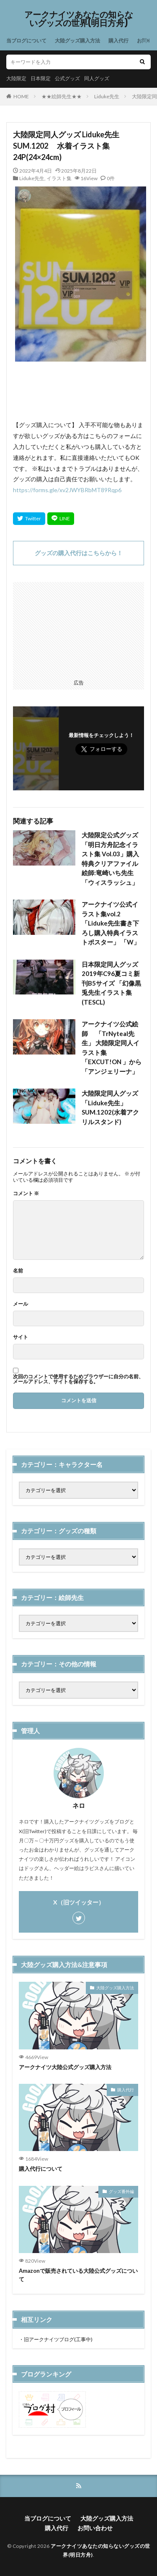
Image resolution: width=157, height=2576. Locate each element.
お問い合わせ (95, 2527)
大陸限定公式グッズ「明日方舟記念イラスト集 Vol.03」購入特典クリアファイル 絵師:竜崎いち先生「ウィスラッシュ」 (110, 858)
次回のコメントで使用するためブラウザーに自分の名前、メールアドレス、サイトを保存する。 (78, 1379)
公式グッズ (67, 78)
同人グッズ (96, 78)
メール (20, 1303)
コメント (26, 1193)
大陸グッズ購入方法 (77, 40)
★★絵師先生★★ (61, 96)
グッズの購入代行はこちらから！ (79, 552)
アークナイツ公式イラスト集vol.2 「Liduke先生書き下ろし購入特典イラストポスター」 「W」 (111, 923)
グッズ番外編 (121, 2191)
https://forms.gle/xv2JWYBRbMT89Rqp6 (67, 489)
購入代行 (118, 40)
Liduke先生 (106, 96)
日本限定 (41, 78)
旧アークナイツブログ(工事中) (58, 2339)
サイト (20, 1337)
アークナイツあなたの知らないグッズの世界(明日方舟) (78, 18)
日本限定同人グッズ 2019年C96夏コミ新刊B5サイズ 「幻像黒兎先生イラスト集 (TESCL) (111, 983)
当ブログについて (26, 40)
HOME (21, 96)
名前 (18, 1270)
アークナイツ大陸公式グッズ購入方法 (65, 2067)
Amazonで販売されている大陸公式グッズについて (78, 2274)
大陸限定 (16, 78)
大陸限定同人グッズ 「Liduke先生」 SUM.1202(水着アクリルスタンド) (110, 1107)
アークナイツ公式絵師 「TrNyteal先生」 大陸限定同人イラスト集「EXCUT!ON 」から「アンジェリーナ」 (112, 1047)
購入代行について (40, 2168)
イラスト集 (59, 178)
